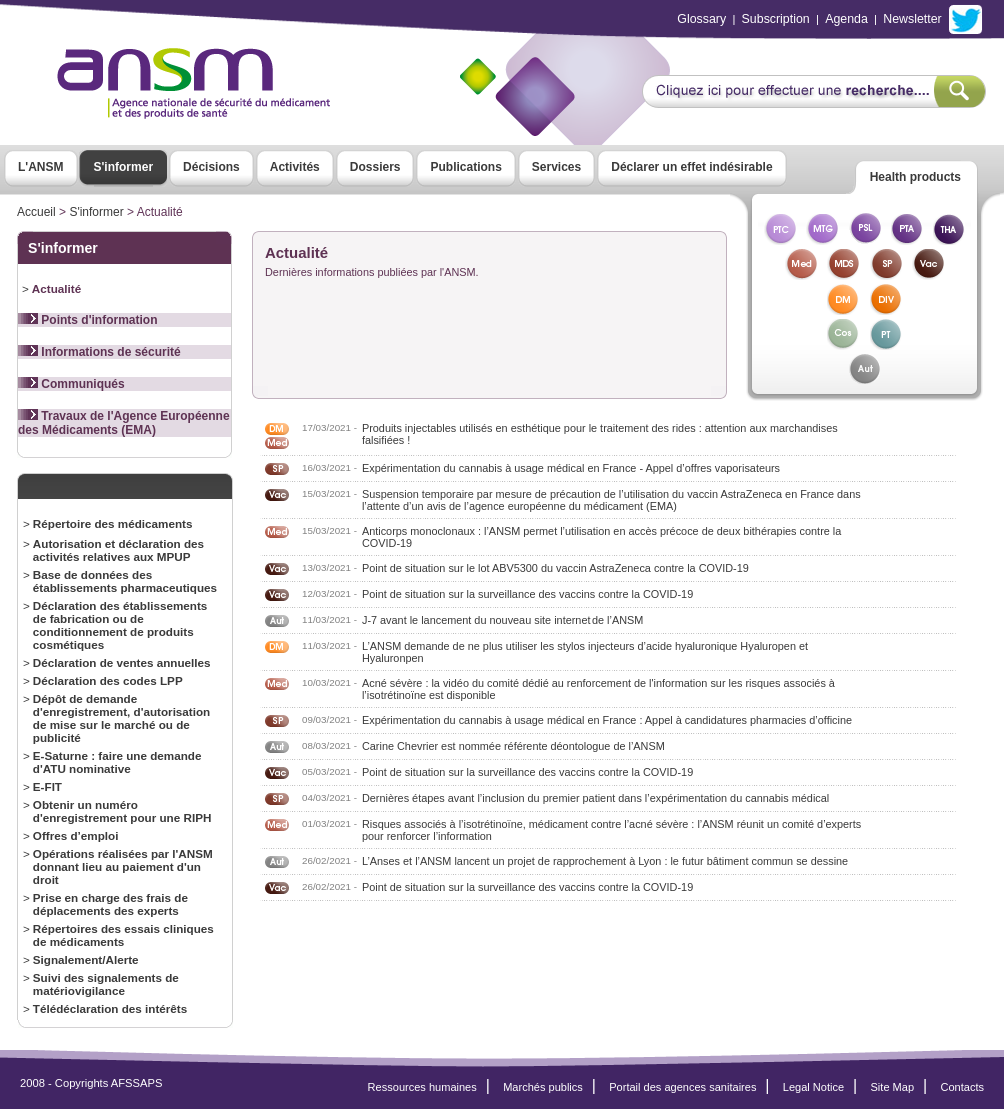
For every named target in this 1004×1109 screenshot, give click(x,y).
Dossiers (375, 167)
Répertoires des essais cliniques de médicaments (123, 935)
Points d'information (88, 320)
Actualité (56, 288)
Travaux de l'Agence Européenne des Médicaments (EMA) (124, 423)
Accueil (36, 212)
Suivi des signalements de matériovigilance (106, 984)
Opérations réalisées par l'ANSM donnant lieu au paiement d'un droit (123, 866)
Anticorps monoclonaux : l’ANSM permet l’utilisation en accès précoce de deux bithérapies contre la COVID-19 (601, 537)
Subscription (776, 19)
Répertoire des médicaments (113, 523)
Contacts (962, 1087)
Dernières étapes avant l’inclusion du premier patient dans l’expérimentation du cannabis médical (595, 798)
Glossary (701, 19)
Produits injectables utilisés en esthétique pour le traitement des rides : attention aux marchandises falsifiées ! (600, 434)
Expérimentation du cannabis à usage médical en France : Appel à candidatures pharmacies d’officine (607, 720)
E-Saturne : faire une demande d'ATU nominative (117, 762)
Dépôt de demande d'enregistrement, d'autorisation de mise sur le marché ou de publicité (121, 718)
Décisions (211, 167)
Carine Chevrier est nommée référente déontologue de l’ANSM (513, 746)
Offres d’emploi (76, 835)
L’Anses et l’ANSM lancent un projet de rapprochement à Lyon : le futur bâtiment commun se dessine (605, 861)
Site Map (893, 1087)
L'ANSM (41, 167)
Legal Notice (813, 1087)
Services (556, 167)
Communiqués (71, 384)
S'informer (124, 167)
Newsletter (912, 19)
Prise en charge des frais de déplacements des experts (110, 904)
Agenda (846, 19)
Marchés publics (543, 1087)
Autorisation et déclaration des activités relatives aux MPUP (118, 550)
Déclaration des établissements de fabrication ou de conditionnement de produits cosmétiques (120, 625)
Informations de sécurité (99, 352)
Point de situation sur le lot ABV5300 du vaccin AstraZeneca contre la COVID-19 (555, 568)
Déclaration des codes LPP (108, 680)
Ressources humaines (422, 1087)
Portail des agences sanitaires (682, 1087)
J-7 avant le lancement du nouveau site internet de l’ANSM (502, 620)
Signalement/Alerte (86, 959)
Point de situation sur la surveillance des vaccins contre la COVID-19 (527, 594)
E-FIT (47, 786)
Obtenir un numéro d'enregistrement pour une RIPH (122, 811)
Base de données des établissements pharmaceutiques (125, 581)
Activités (295, 167)
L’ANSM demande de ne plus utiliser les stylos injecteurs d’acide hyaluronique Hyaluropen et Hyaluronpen (585, 652)
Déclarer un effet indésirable (691, 167)
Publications (465, 167)
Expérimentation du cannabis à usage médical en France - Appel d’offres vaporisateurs (571, 468)
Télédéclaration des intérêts (110, 1008)
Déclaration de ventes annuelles (122, 662)
